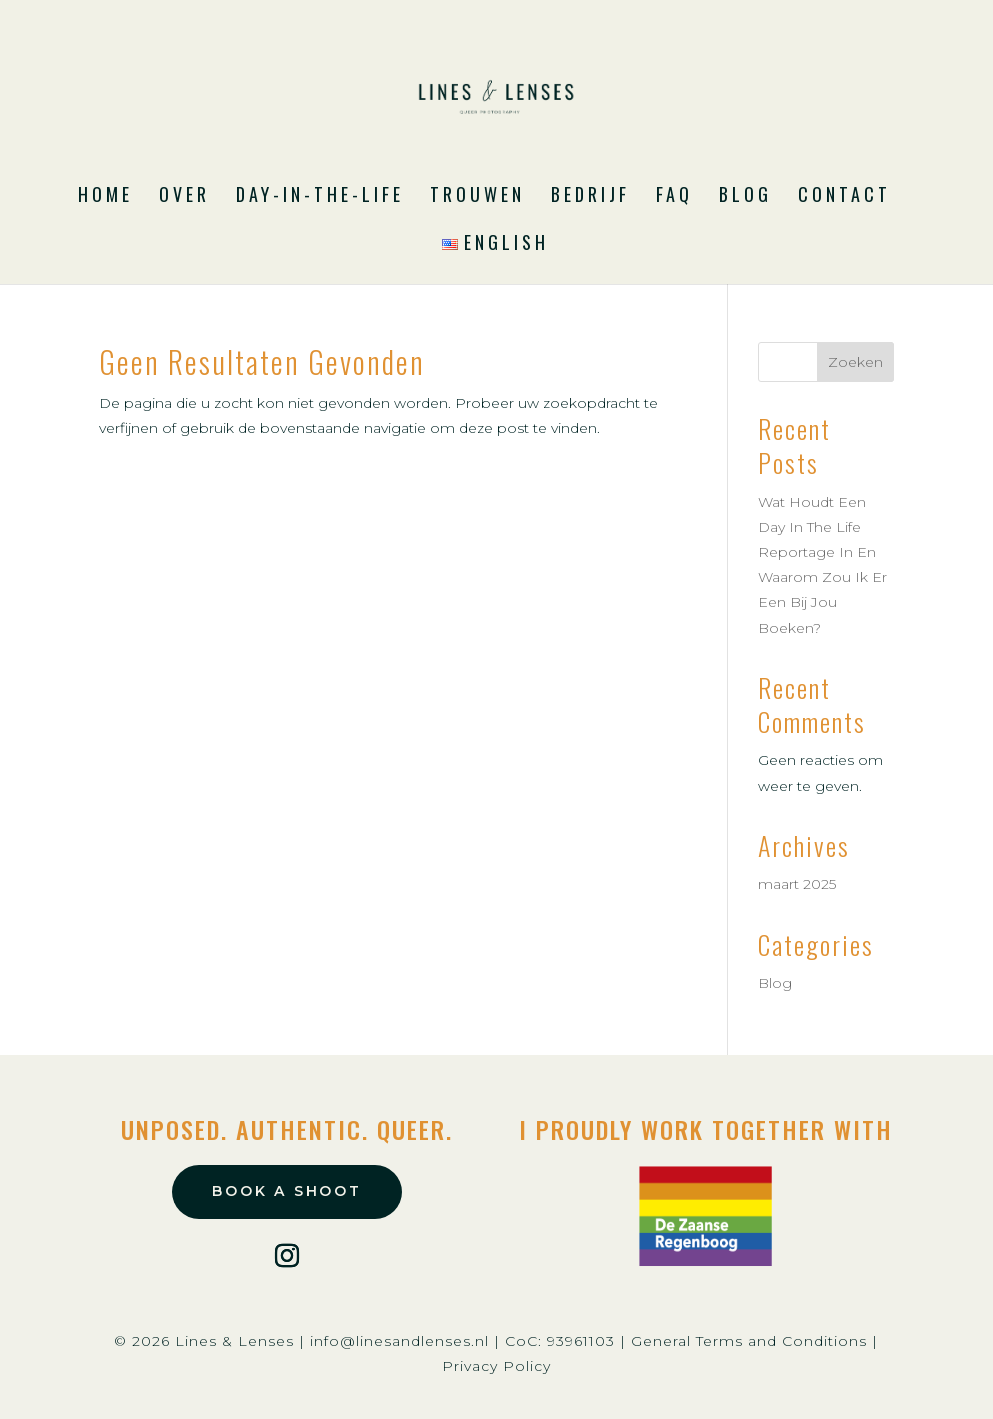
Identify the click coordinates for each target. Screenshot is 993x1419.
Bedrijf (590, 197)
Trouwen (477, 197)
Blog (745, 197)
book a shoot (287, 1191)
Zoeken (855, 362)
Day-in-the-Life (320, 197)
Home (105, 197)
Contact (844, 197)
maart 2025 (797, 884)
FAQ (674, 197)
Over (184, 197)
